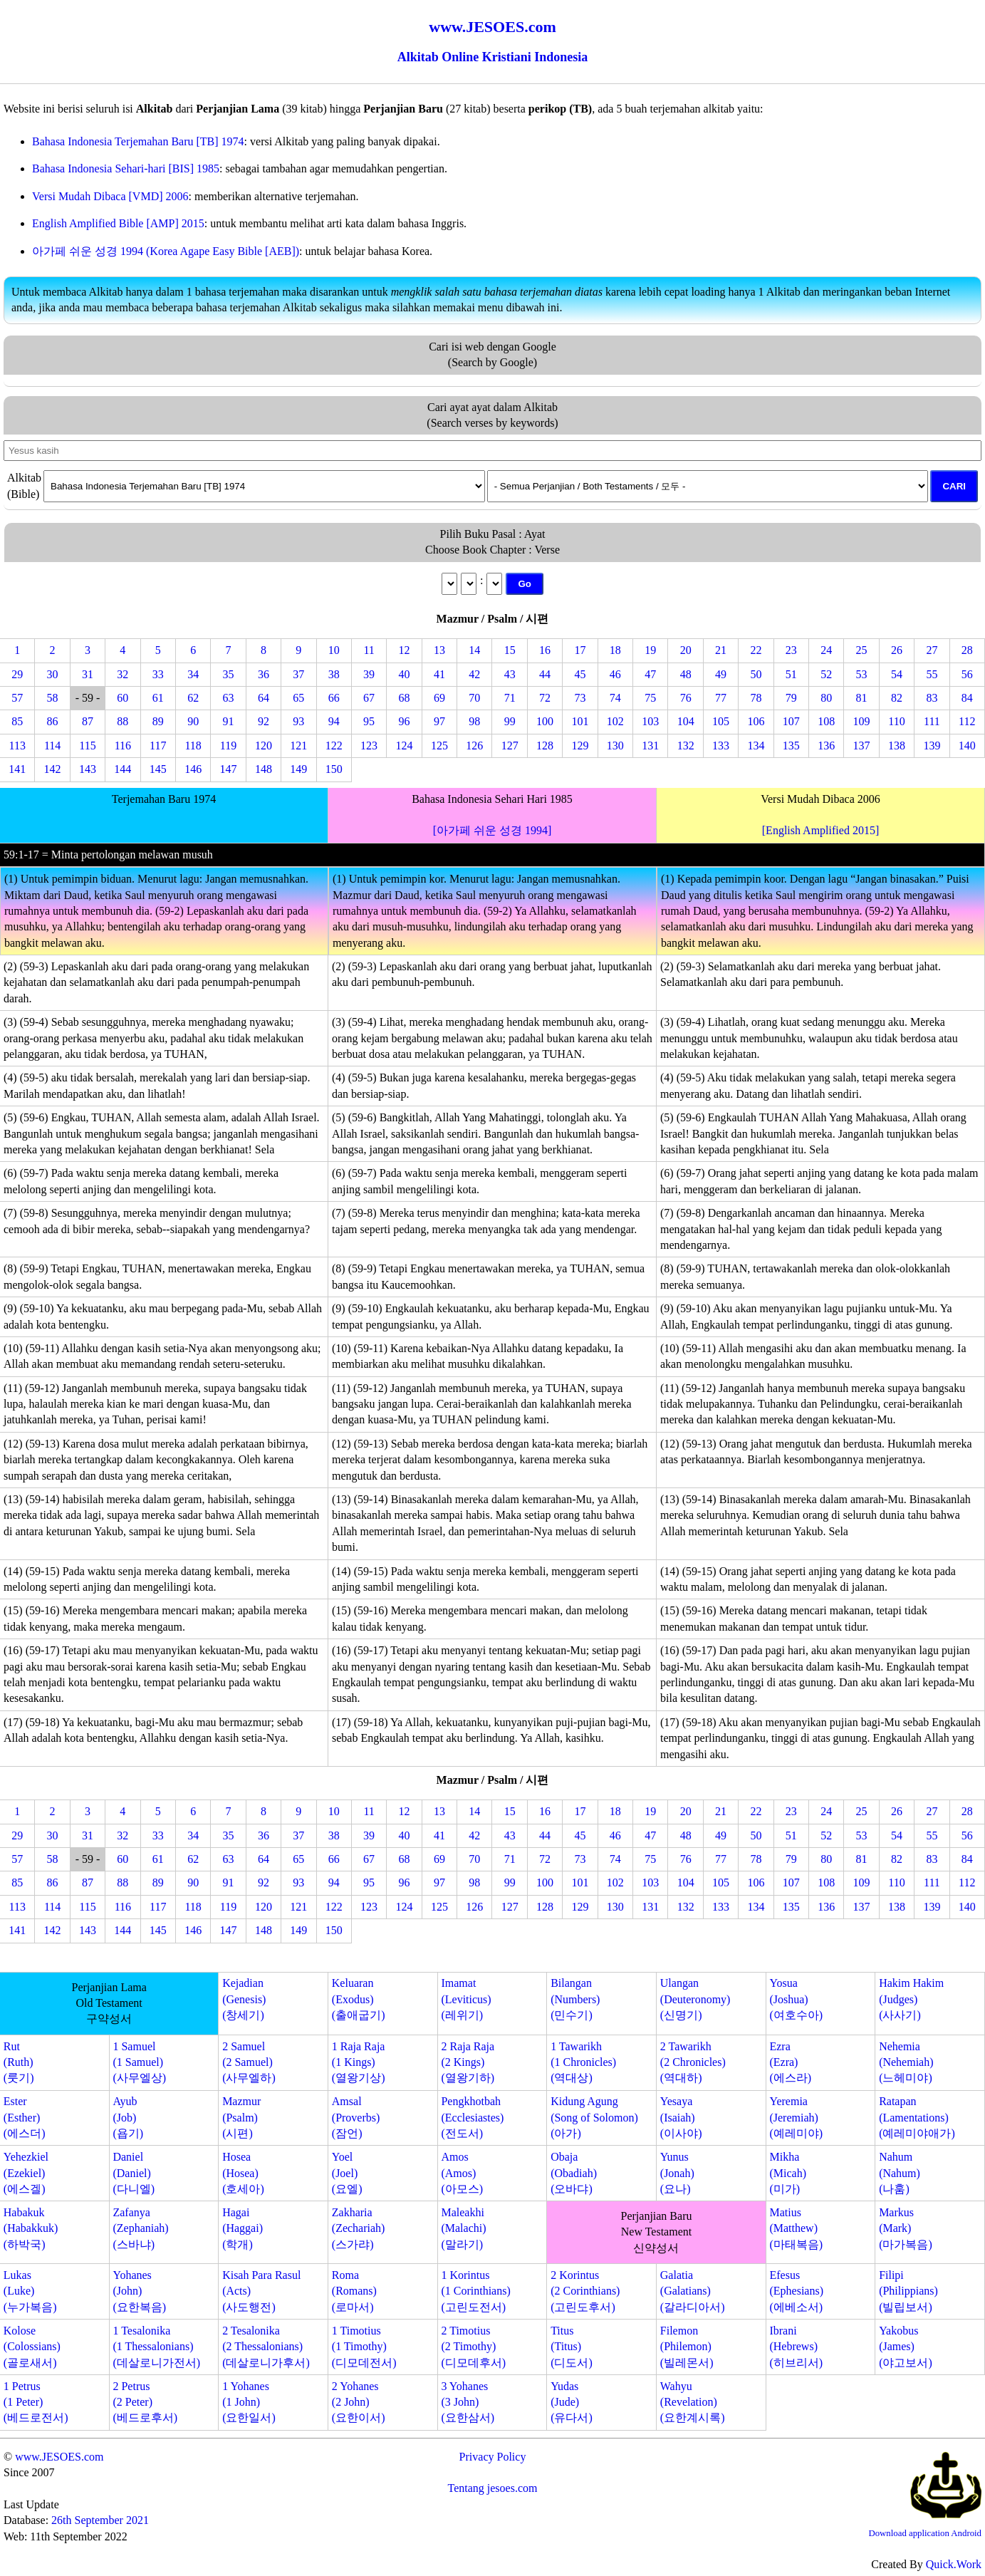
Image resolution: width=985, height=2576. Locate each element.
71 (510, 698)
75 (650, 698)
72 (545, 698)
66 (334, 698)
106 (755, 721)
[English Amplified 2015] (820, 830)
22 (755, 650)
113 (17, 745)
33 (158, 674)
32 (122, 674)
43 (510, 674)
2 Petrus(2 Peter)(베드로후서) (145, 2402)
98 (474, 721)
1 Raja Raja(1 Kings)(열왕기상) (358, 2062)
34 (193, 674)
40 (404, 674)
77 (720, 698)
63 (228, 698)
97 (439, 721)
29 (17, 674)
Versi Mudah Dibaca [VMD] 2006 (110, 196)
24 (826, 650)
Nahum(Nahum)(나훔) (899, 2173)
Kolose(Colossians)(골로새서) (32, 2347)
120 (263, 745)
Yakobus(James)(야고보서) (905, 2347)
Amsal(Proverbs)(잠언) (356, 2117)
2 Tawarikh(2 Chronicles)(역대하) (693, 2062)
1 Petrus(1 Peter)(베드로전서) (36, 2402)
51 (791, 674)
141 (17, 769)
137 (861, 745)
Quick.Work (953, 2564)
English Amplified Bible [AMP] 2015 (118, 223)
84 (967, 698)
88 (122, 721)
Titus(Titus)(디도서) (572, 2347)
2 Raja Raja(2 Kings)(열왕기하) (467, 2062)
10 (334, 650)
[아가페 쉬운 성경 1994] (492, 830)
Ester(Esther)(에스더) (25, 2117)
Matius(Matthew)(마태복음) (796, 2228)
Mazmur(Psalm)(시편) (241, 2117)
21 (720, 650)
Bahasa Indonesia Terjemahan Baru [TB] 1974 (138, 141)
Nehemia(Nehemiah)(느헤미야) (906, 2062)
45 (579, 674)
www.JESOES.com (59, 2457)
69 (439, 698)
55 (931, 674)
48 (686, 674)
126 (474, 745)
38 (334, 674)
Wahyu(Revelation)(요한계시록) (692, 2402)
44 (545, 674)
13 (439, 650)
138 (896, 745)
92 (263, 721)
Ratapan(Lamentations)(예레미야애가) (917, 2117)
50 (755, 674)
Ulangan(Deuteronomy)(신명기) (695, 1999)
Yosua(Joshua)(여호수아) (796, 1999)
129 (579, 745)
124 (404, 745)
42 (474, 674)
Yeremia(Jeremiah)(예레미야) (796, 2117)
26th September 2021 (100, 2520)
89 (158, 721)
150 (334, 769)
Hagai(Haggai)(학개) (242, 2228)
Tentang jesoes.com (493, 2488)
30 (52, 674)
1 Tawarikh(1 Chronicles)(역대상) (583, 2062)
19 (650, 650)
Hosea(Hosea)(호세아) (243, 2173)
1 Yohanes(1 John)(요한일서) (249, 2402)
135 (791, 745)
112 (967, 721)
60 (122, 698)
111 (932, 721)
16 (545, 650)
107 (791, 721)
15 (510, 650)
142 (52, 769)
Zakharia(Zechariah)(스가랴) (358, 2228)
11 (368, 650)
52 (826, 674)
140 (967, 745)
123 (368, 745)
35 (228, 674)
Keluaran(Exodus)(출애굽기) (358, 1999)
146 (193, 769)
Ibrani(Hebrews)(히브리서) (796, 2347)
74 (615, 698)
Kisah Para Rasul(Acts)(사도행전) (261, 2291)
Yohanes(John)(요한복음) (139, 2291)
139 (931, 745)
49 (720, 674)
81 (861, 698)
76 (686, 698)
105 (720, 721)
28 (967, 650)
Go (524, 583)
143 (87, 769)
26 (896, 650)
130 (615, 745)
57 (17, 698)
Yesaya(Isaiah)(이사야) (681, 2117)
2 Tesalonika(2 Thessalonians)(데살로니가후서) (266, 2347)
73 (579, 698)
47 (650, 674)
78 (755, 698)
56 (967, 674)
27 (931, 650)
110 (896, 721)
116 (123, 745)
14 (474, 650)
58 (52, 698)
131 (650, 745)
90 (193, 721)
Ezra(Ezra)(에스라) (790, 2062)
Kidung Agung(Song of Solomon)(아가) (594, 2117)
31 (87, 674)
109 (861, 721)
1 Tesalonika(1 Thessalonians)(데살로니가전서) (156, 2347)
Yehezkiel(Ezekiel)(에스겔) (26, 2173)
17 (579, 650)
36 (263, 674)
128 (544, 745)
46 (615, 674)
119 (228, 745)
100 (544, 721)
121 (298, 745)
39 (369, 674)
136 (826, 745)
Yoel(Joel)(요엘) (347, 2173)
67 (369, 698)
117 (158, 745)
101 (579, 721)
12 (404, 650)
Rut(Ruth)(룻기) (19, 2062)
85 (17, 721)
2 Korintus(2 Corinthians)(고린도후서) (585, 2291)
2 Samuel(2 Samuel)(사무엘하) (249, 2062)
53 (861, 674)
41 (439, 674)
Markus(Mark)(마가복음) (905, 2228)
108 (826, 721)
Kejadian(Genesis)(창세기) (244, 1999)
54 (896, 674)
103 (650, 721)
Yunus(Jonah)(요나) (677, 2173)
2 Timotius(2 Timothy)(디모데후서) (473, 2347)
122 (334, 745)
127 (509, 745)
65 (298, 698)
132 (685, 745)
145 (158, 769)
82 (896, 698)
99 (510, 721)
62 (193, 698)
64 (263, 698)
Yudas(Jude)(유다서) (572, 2402)
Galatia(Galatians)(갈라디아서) (692, 2291)
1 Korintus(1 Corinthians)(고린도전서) (475, 2291)
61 (158, 698)
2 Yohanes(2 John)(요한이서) (358, 2402)
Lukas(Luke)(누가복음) (30, 2291)
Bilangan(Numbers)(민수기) (575, 1999)
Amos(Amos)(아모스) (462, 2173)
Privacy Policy (492, 2457)
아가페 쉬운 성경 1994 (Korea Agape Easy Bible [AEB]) (165, 251)
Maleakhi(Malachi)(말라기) (463, 2228)
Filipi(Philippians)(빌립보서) (908, 2291)
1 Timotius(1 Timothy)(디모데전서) (364, 2347)
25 (861, 650)
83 (931, 698)
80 (826, 698)
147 (228, 769)
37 (298, 674)
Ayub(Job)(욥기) (128, 2117)
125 (439, 745)
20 (686, 650)
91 (228, 721)
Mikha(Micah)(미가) (787, 2173)
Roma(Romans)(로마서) (354, 2291)
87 (87, 721)
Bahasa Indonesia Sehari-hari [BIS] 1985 (125, 168)
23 (791, 650)
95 (369, 721)
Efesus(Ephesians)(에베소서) (796, 2291)
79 (791, 698)
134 (755, 745)
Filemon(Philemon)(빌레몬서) (687, 2347)
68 (404, 698)
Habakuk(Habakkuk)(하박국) (31, 2228)
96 (404, 721)
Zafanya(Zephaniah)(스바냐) (140, 2228)
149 (298, 769)
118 (192, 745)
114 (52, 745)
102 (615, 721)
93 (298, 721)
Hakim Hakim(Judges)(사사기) (911, 1999)
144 (122, 769)
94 (334, 721)
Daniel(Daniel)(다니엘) (134, 2173)
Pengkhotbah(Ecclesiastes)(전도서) (472, 2117)
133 (720, 745)
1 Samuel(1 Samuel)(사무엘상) (139, 2062)
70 (474, 698)
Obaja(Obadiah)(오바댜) (574, 2173)
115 (87, 745)
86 (52, 721)
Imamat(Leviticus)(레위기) (466, 1999)
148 (263, 769)
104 (685, 721)
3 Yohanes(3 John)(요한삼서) (467, 2402)
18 (615, 650)
